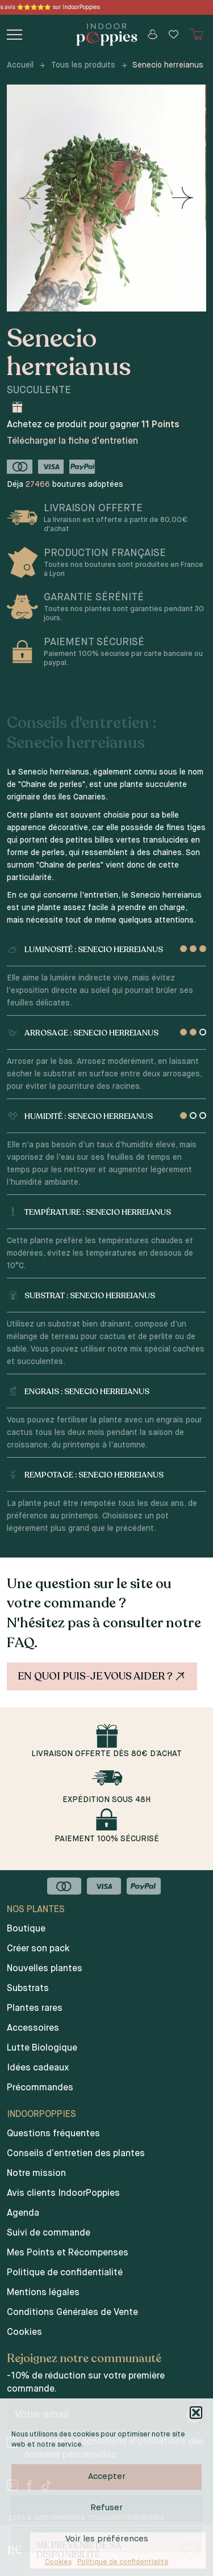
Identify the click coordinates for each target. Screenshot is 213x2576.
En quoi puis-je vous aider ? (103, 1676)
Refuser (106, 2507)
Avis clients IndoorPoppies (63, 2193)
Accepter (107, 2476)
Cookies (58, 2562)
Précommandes (40, 2088)
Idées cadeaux (38, 2068)
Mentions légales (43, 2292)
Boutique (26, 1929)
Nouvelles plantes (44, 1968)
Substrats (28, 1988)
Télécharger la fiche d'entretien (72, 441)
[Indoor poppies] (106, 34)
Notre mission (36, 2173)
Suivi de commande (48, 2233)
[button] (196, 2412)
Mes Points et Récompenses (67, 2253)
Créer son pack (38, 1949)
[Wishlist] (173, 34)
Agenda (23, 2213)
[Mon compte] (152, 34)
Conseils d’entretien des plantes (76, 2153)
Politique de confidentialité (123, 2562)
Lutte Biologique (42, 2048)
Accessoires (33, 2028)
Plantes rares (34, 2008)
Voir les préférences (106, 2539)
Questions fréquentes (53, 2134)
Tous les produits (83, 65)
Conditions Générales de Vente (72, 2312)
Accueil (20, 65)
